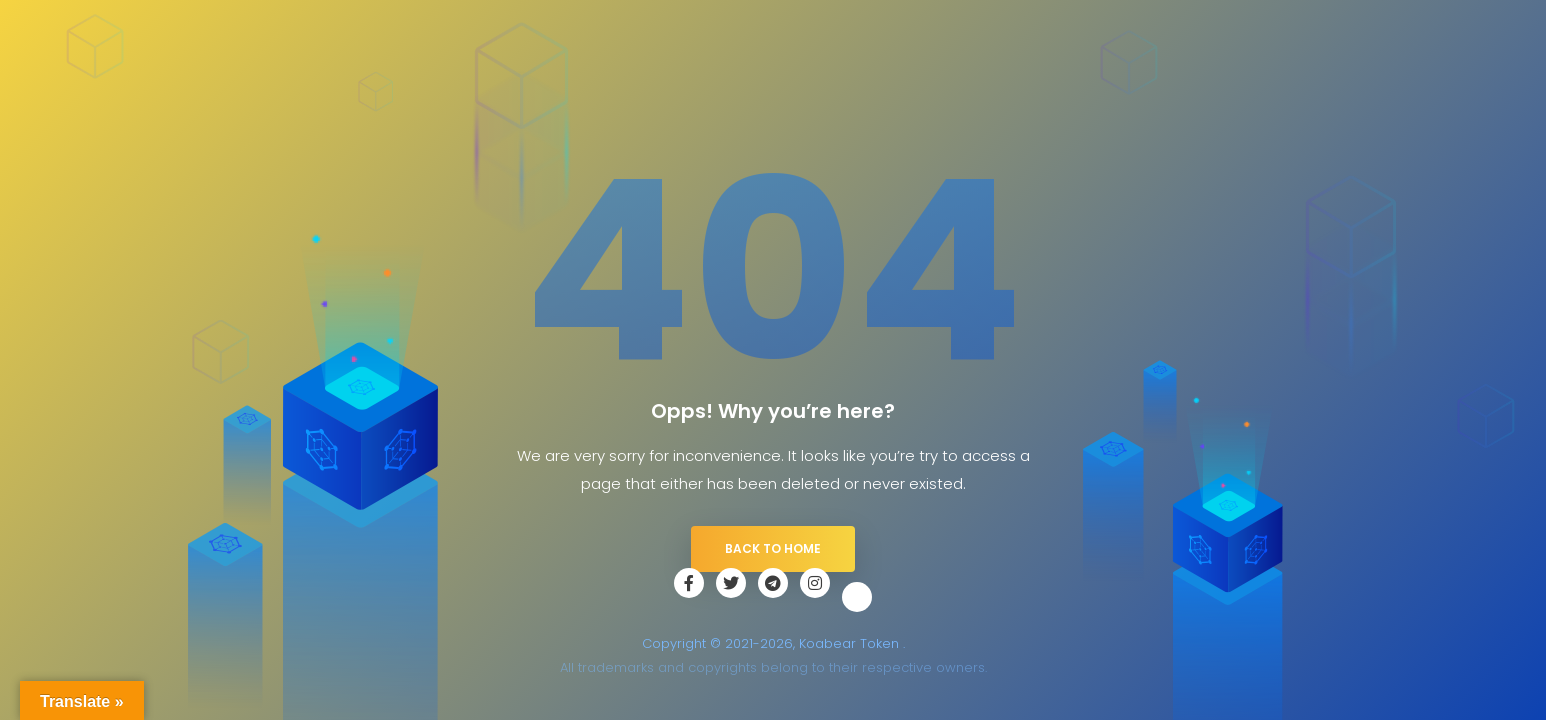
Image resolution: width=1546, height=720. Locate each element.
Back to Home (773, 548)
